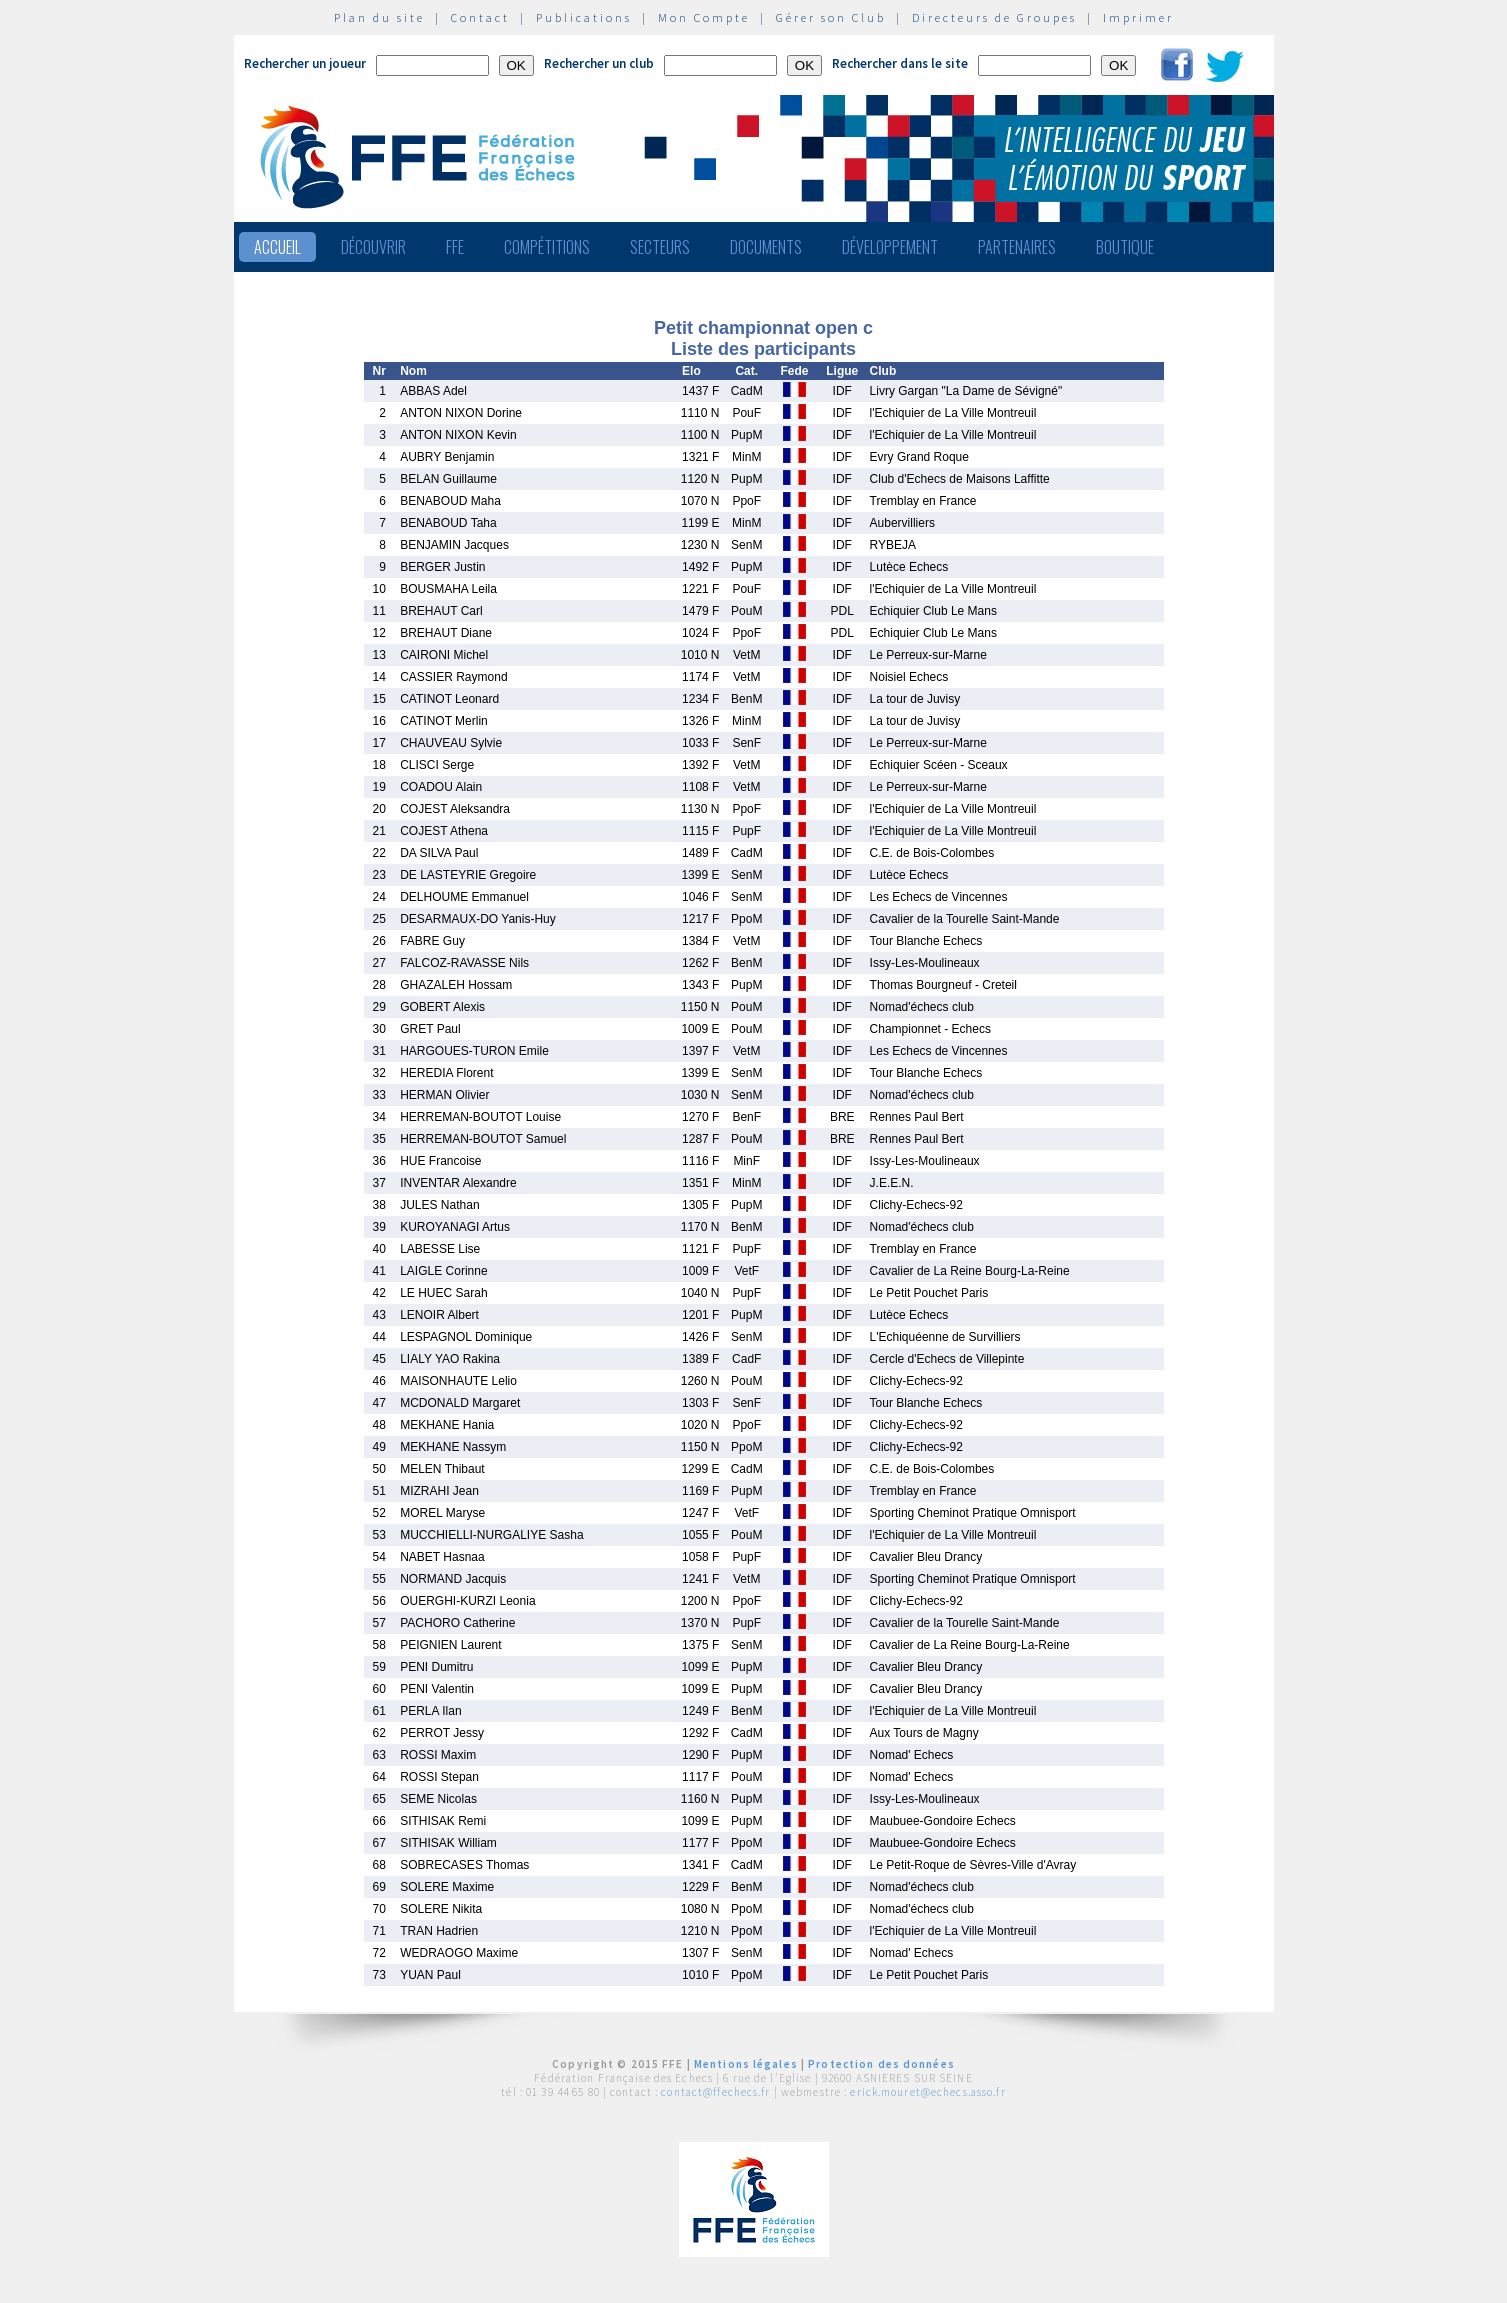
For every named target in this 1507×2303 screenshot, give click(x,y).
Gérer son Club (831, 17)
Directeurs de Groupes (994, 17)
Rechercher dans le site (900, 63)
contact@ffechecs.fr (715, 2092)
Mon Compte (704, 17)
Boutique (1125, 247)
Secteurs (660, 247)
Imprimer (1138, 17)
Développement (890, 247)
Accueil (277, 247)
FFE (455, 247)
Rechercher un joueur (305, 63)
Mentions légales (746, 2064)
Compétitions (547, 247)
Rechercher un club (599, 63)
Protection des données (881, 2064)
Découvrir (373, 247)
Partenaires (1017, 247)
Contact (480, 17)
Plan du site (379, 17)
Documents (766, 247)
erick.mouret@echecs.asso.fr (927, 2092)
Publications (584, 17)
